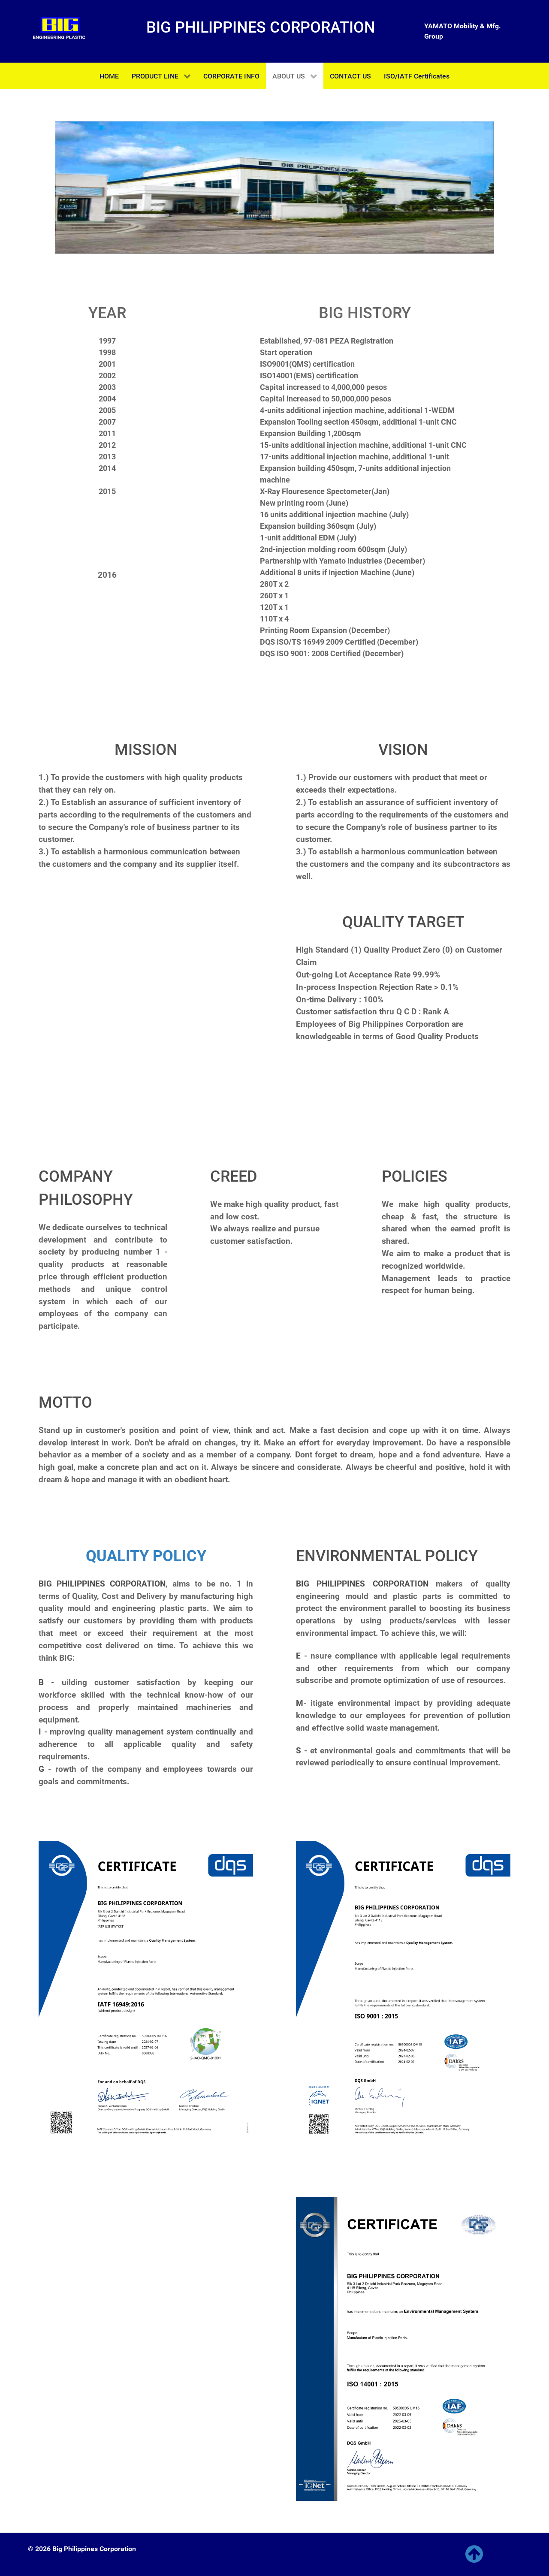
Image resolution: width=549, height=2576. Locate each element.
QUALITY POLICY (146, 1556)
